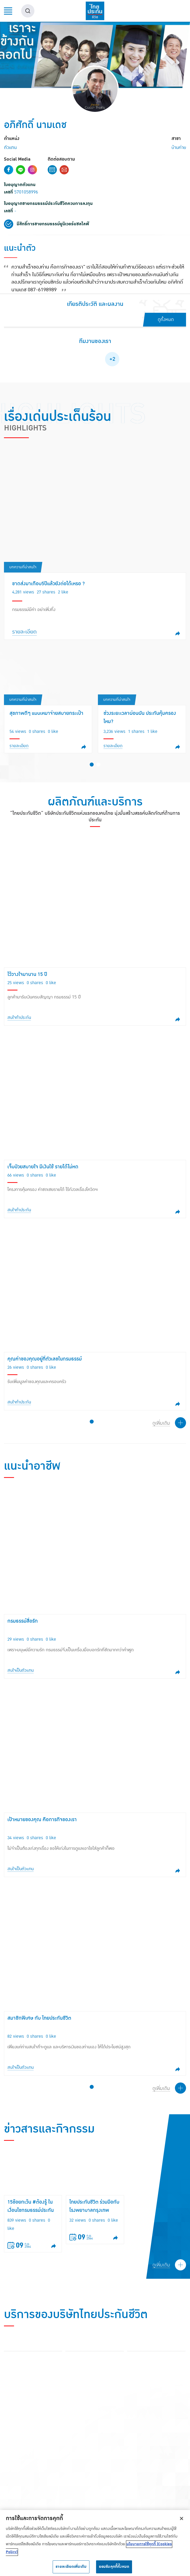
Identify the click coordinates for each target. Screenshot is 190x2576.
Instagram (32, 169)
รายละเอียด (24, 632)
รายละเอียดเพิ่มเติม (71, 2567)
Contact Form (52, 169)
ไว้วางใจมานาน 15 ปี (27, 977)
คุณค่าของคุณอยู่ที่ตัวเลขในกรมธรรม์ (44, 1362)
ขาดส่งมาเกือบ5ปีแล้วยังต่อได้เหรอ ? (48, 584)
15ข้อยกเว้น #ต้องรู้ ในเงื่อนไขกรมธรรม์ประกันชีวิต (30, 2218)
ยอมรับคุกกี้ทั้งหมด (114, 2567)
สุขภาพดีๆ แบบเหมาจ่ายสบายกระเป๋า (46, 713)
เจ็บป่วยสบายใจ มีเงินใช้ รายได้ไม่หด (42, 1169)
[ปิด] (181, 2518)
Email (64, 169)
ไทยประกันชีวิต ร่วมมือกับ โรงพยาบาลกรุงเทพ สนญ (94, 2218)
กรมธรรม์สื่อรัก (22, 1632)
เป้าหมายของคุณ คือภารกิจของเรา (42, 1830)
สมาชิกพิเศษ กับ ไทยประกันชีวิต (39, 2029)
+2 (112, 359)
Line (20, 169)
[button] (92, 767)
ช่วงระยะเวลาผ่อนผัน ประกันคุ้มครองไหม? (139, 717)
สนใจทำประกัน (19, 1020)
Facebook (8, 169)
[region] (95, 2543)
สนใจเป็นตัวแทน (20, 1681)
